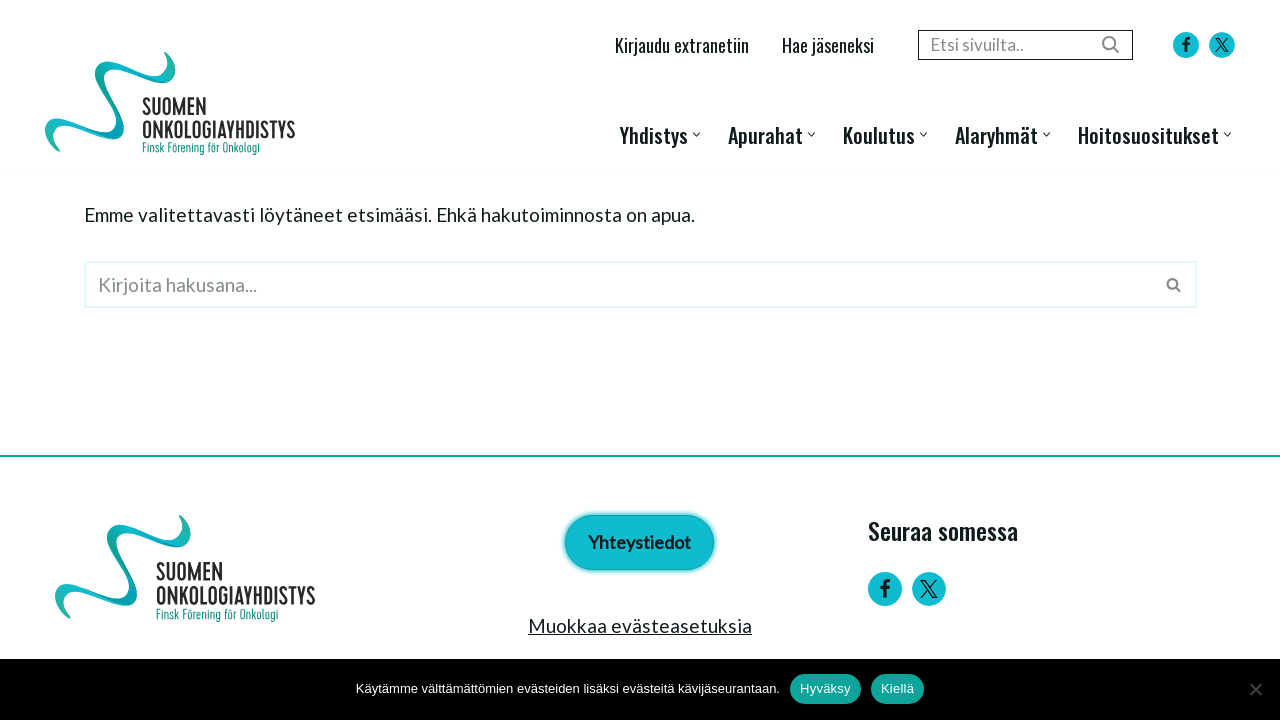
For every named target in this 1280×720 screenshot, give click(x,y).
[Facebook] (1186, 45)
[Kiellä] (1255, 689)
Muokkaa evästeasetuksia (640, 625)
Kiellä (897, 688)
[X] (1222, 45)
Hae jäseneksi (828, 44)
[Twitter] (929, 589)
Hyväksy (825, 688)
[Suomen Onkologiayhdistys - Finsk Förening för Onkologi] (175, 103)
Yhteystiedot (639, 542)
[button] (696, 134)
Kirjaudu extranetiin (682, 44)
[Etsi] (1003, 45)
